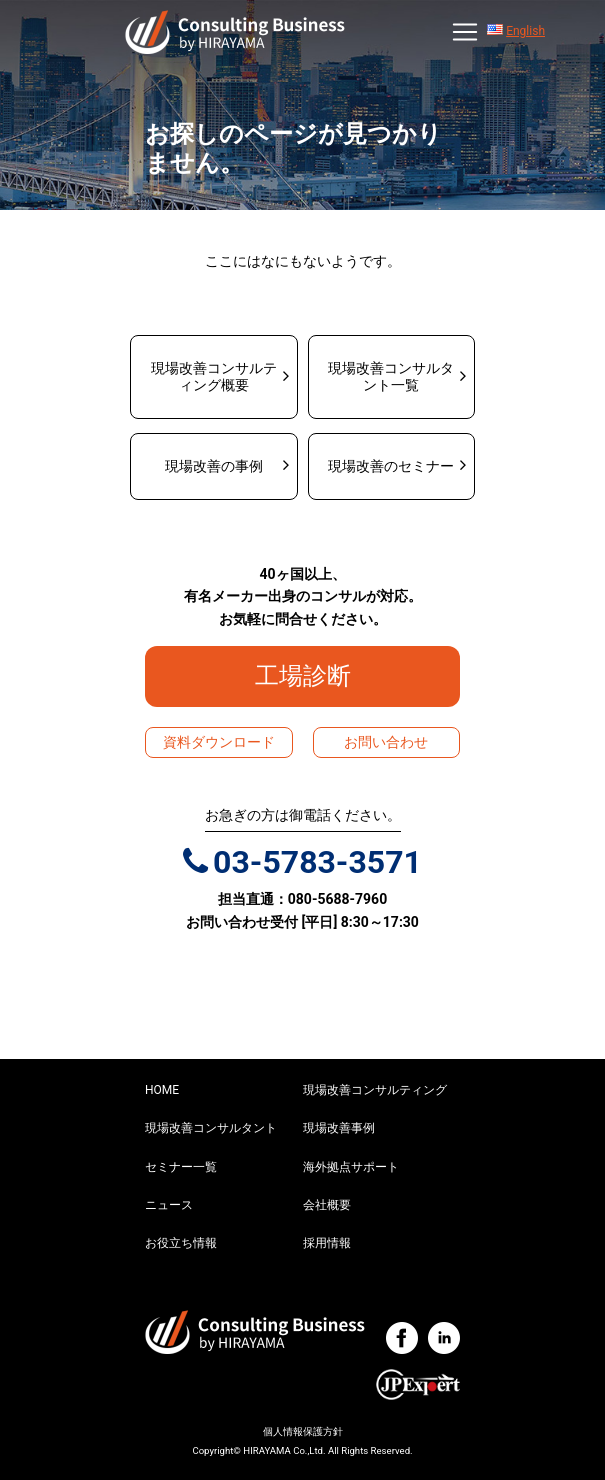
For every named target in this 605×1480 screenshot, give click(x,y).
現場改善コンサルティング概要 (214, 376)
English (525, 31)
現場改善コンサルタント (211, 1128)
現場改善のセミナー (391, 466)
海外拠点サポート (351, 1167)
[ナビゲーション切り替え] (465, 32)
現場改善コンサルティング (375, 1090)
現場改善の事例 (214, 466)
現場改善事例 (339, 1128)
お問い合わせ (386, 742)
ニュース (169, 1205)
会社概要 (327, 1205)
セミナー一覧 (181, 1167)
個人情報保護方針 (303, 1431)
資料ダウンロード (219, 742)
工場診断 (315, 676)
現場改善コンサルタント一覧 (391, 376)
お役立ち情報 (181, 1243)
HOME (162, 1090)
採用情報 (327, 1243)
